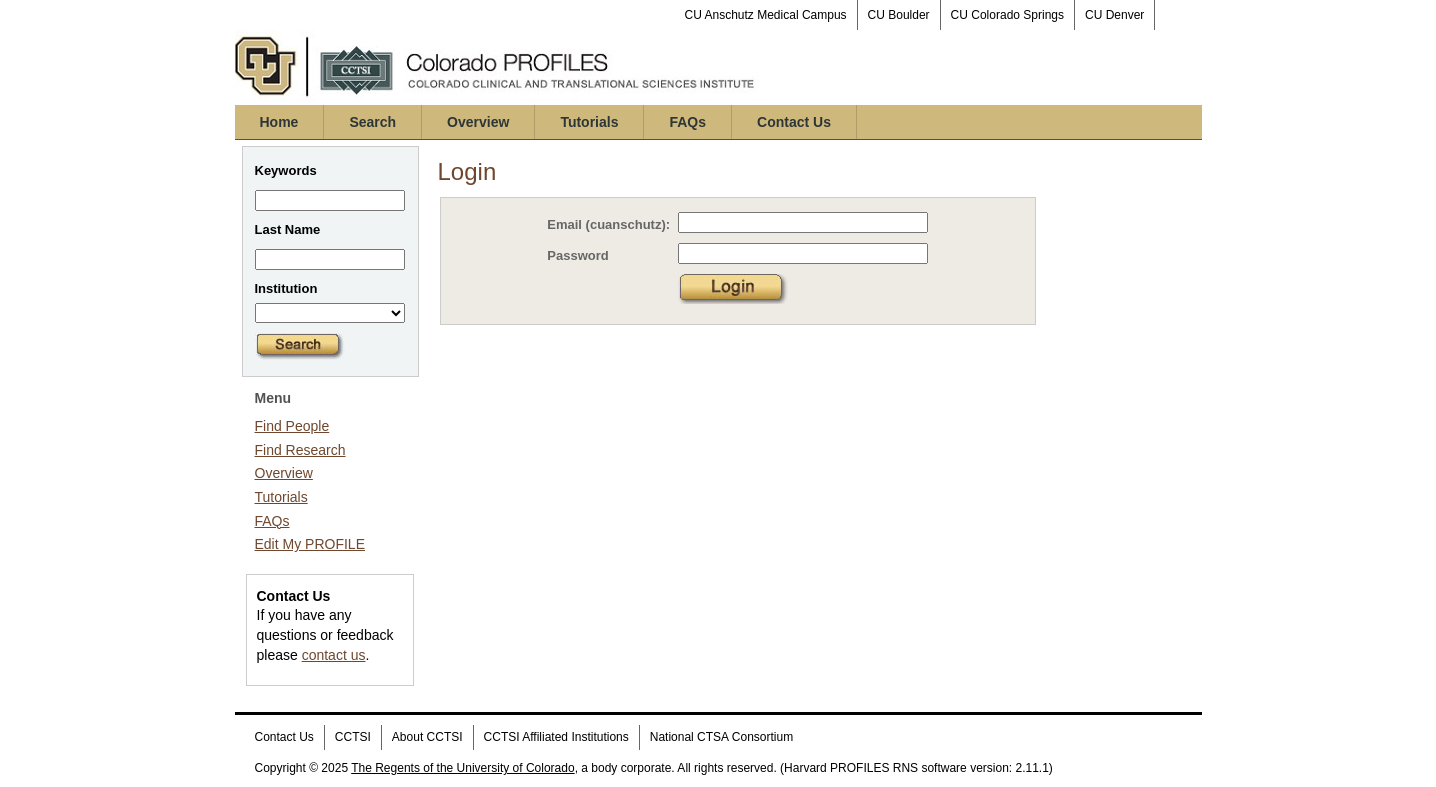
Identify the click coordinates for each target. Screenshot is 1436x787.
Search (372, 122)
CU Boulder (899, 15)
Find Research (300, 450)
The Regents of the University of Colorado (462, 768)
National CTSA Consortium (721, 737)
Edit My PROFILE (310, 544)
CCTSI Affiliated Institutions (556, 737)
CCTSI (353, 737)
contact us (334, 655)
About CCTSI (427, 737)
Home (279, 122)
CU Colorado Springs (1007, 15)
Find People (292, 426)
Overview (478, 122)
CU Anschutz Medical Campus (766, 15)
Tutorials (589, 122)
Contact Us (794, 122)
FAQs (687, 122)
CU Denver (1114, 15)
